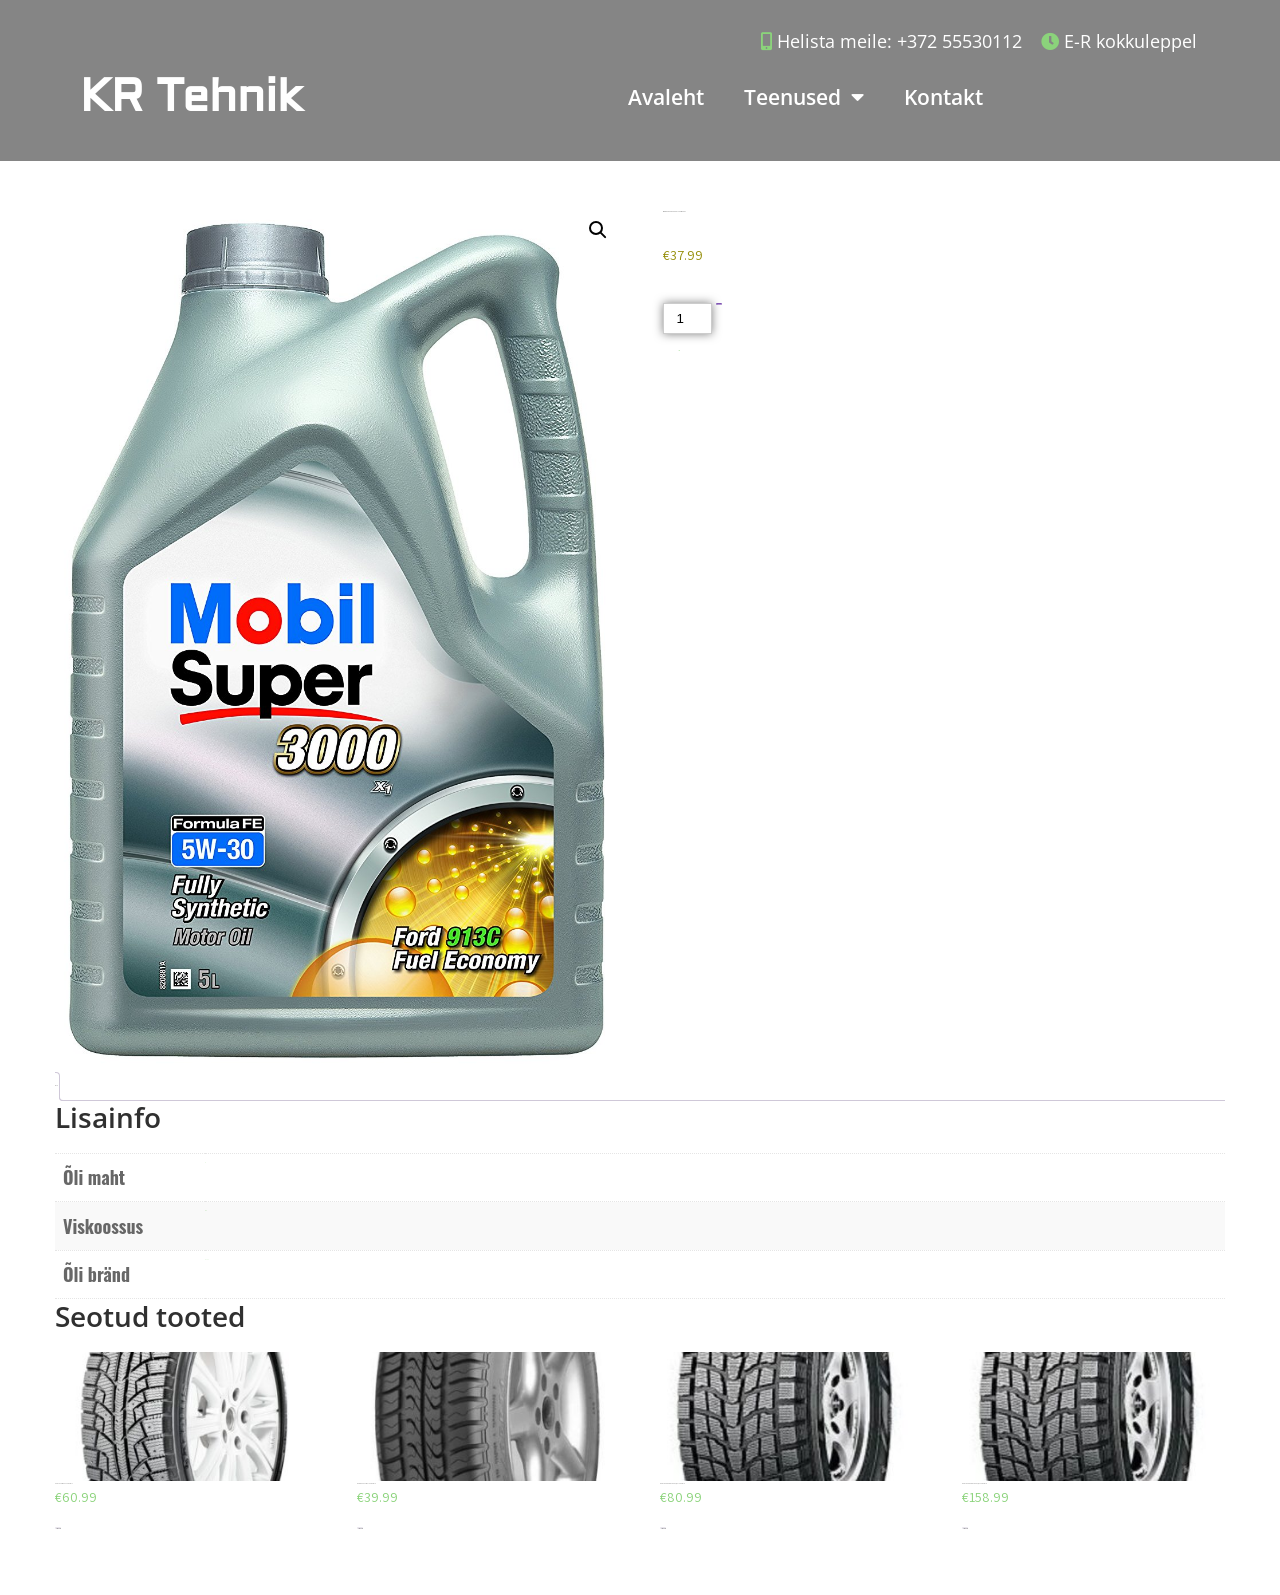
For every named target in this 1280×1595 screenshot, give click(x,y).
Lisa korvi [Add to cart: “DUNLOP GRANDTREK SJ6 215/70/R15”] (663, 1528)
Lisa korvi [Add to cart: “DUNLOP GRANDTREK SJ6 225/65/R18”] (965, 1528)
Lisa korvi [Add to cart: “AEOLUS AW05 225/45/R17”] (58, 1528)
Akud (679, 350)
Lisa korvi (719, 304)
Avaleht (666, 97)
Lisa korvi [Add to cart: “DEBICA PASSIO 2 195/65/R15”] (360, 1528)
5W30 (205, 1210)
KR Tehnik (191, 96)
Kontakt (943, 97)
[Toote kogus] (687, 318)
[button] (598, 230)
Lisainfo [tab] (55, 1085)
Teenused (804, 97)
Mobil (206, 1259)
